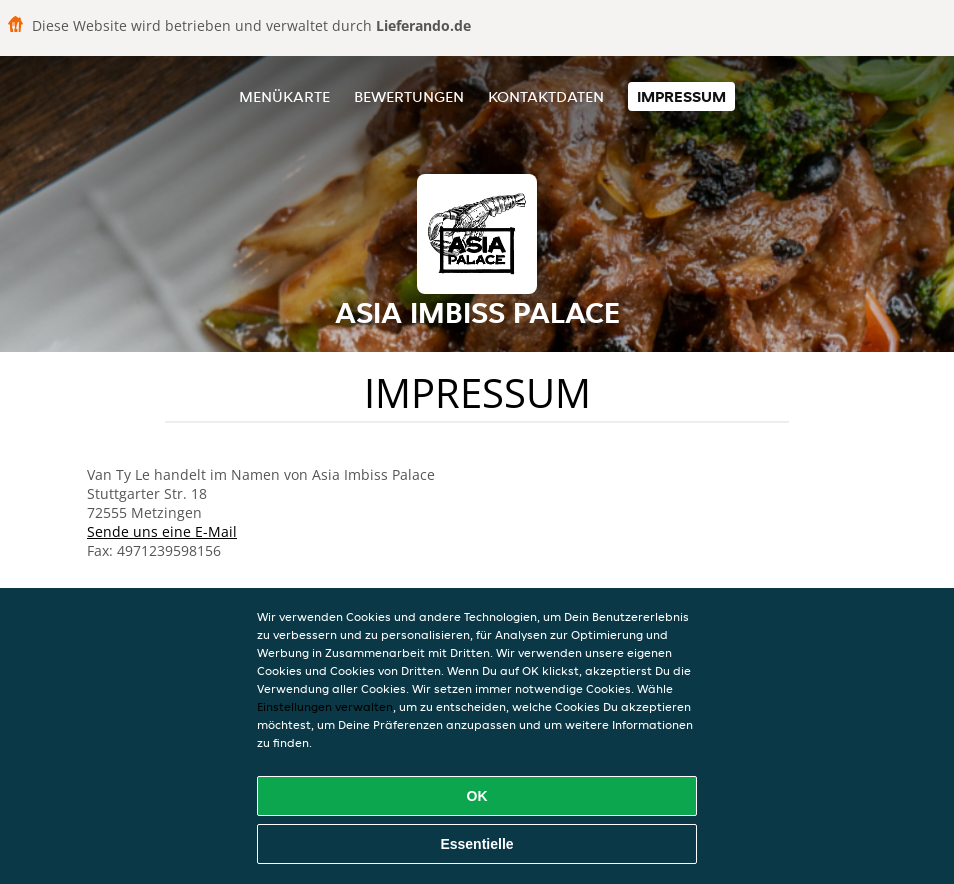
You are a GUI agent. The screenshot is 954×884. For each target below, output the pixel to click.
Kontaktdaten (546, 96)
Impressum (681, 96)
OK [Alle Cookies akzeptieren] (477, 796)
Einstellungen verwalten (325, 706)
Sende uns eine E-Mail (162, 531)
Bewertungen (409, 96)
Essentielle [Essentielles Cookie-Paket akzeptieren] (476, 844)
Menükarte (284, 96)
